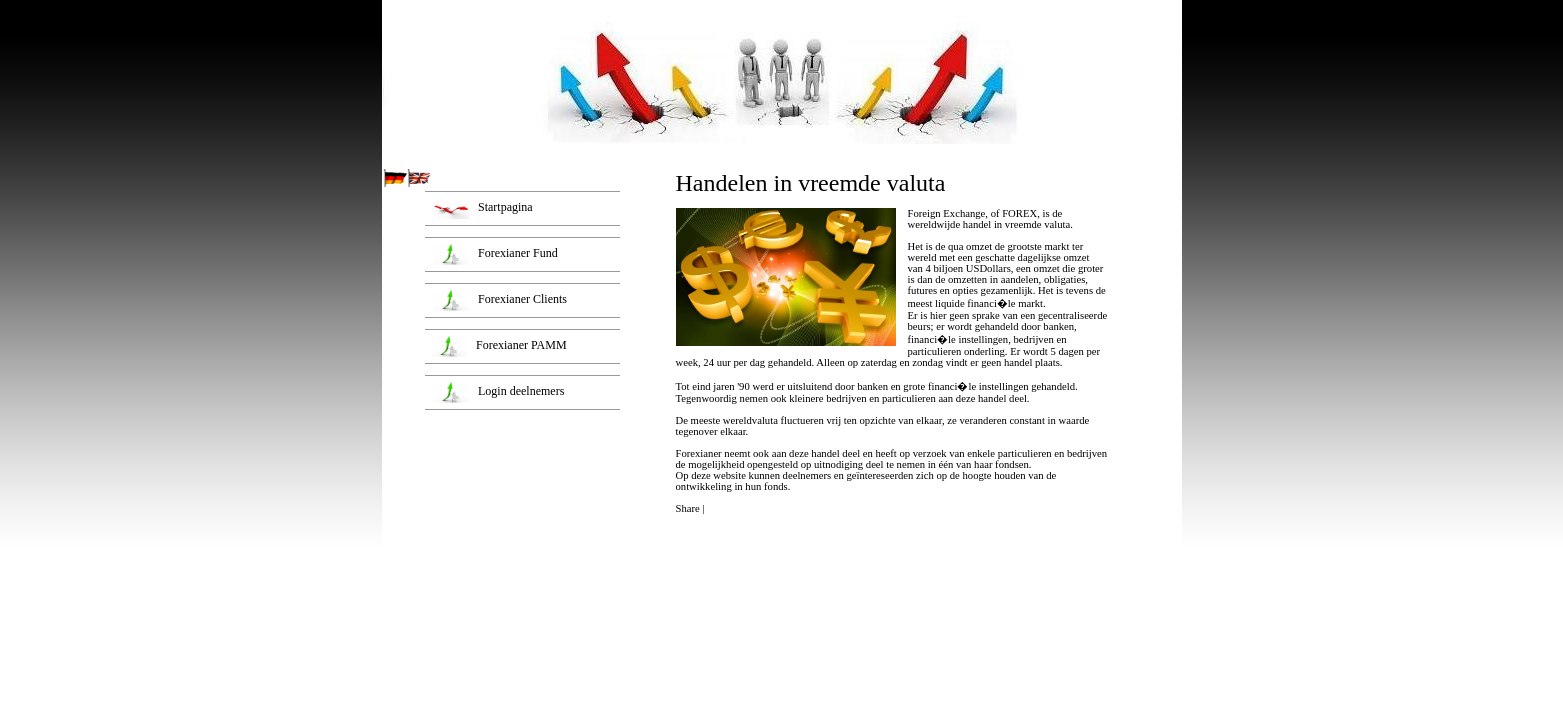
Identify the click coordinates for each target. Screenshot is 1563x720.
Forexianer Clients (519, 299)
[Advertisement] (523, 541)
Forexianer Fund (515, 253)
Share (688, 508)
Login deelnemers (518, 391)
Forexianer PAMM (518, 345)
